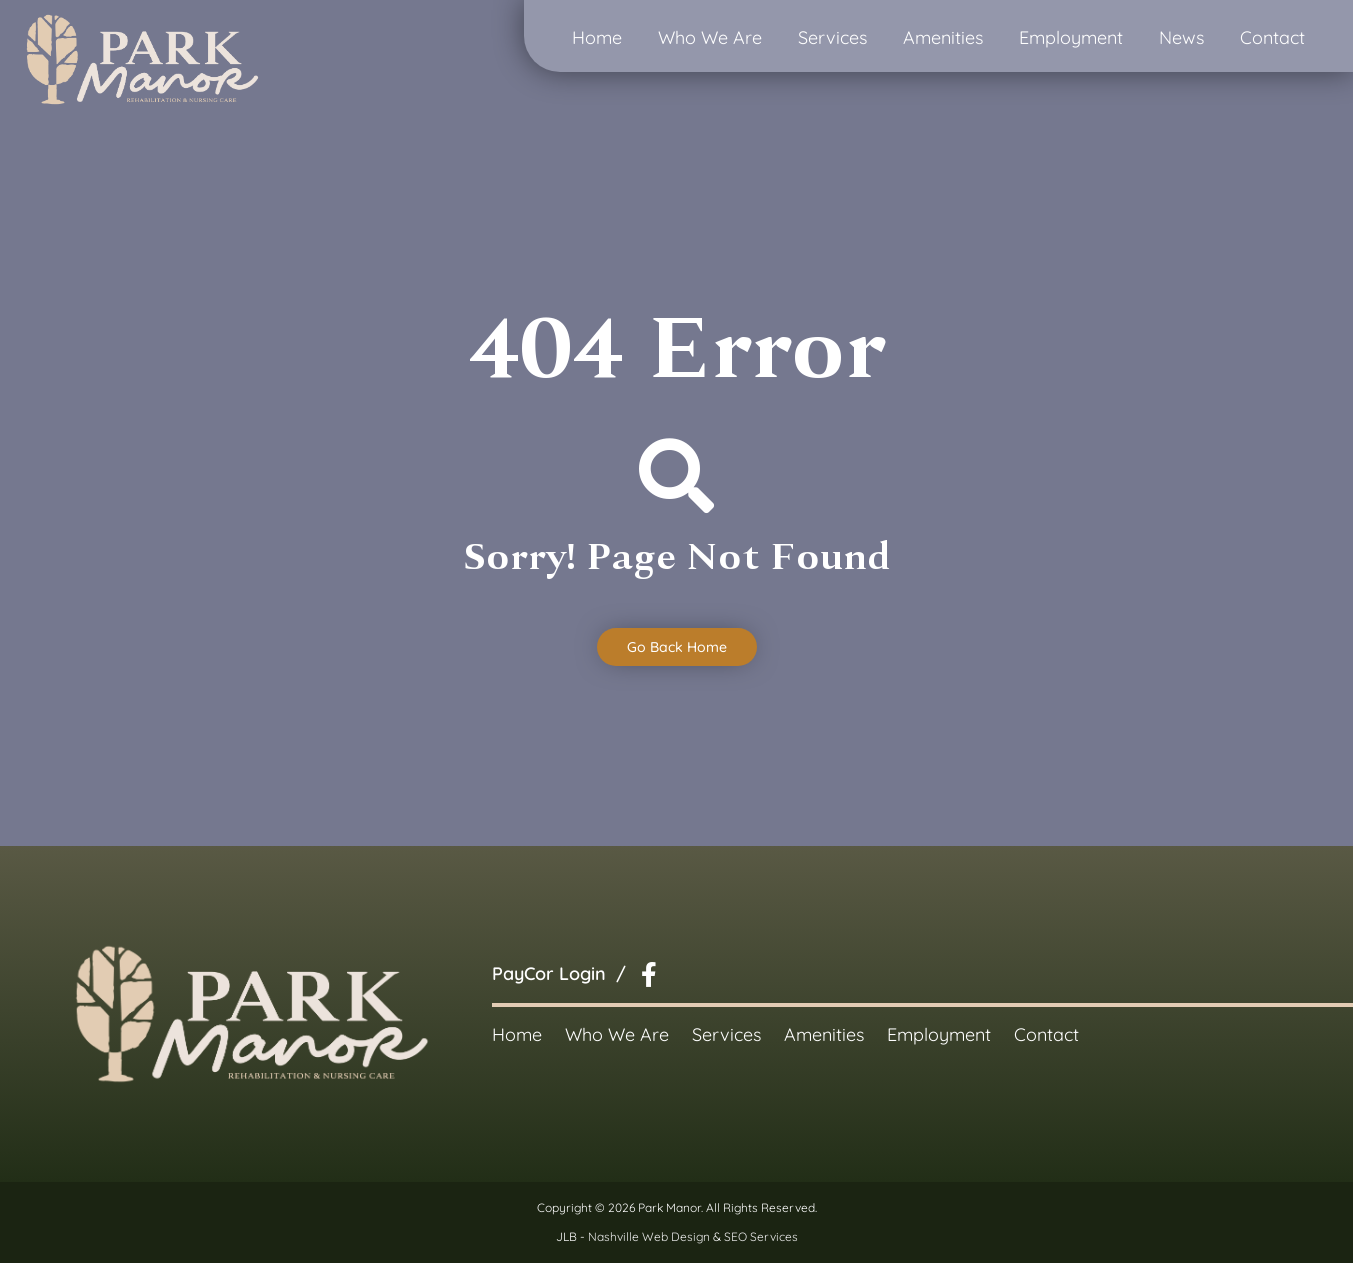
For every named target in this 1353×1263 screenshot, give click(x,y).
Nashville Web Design (649, 1236)
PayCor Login (549, 973)
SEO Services (761, 1236)
